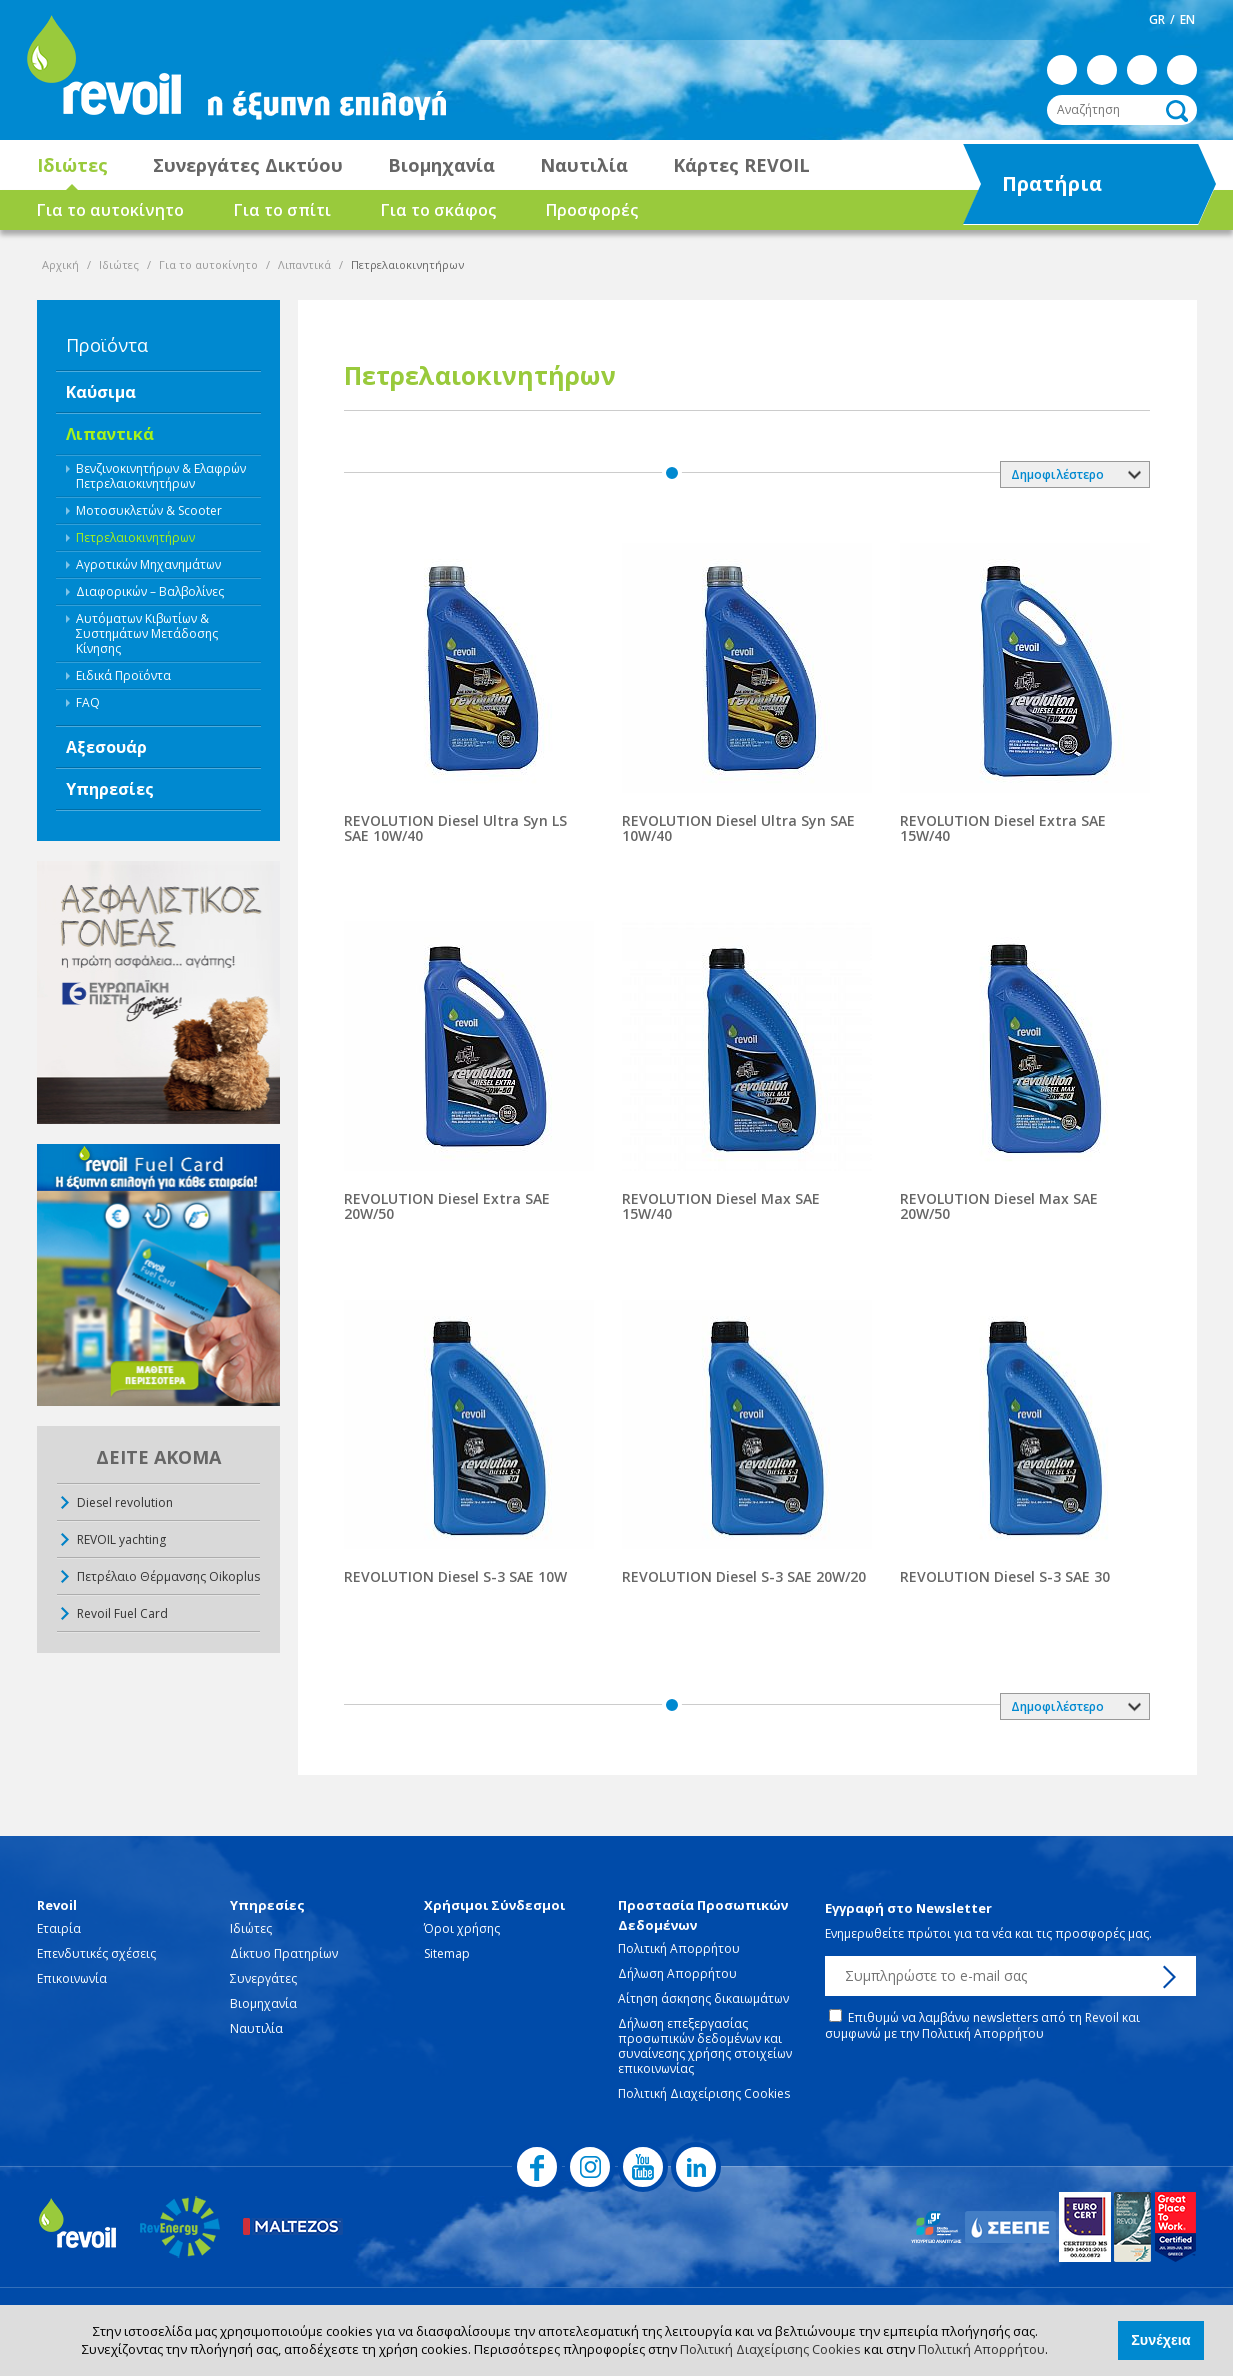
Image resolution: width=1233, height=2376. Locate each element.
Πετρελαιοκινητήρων (135, 537)
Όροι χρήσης (462, 1928)
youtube (1142, 70)
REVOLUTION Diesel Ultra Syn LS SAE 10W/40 (455, 828)
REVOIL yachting (121, 1539)
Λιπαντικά (304, 264)
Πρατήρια (1069, 186)
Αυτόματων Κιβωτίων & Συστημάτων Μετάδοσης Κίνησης (147, 633)
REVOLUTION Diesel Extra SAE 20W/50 (447, 1206)
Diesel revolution (125, 1502)
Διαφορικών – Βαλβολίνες (150, 591)
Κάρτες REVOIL (741, 165)
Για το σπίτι (282, 210)
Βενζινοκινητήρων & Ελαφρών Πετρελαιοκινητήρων (161, 476)
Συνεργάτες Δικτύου (248, 165)
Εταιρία (59, 1928)
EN (1187, 19)
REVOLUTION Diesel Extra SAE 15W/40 (1003, 828)
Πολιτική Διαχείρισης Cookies (770, 2349)
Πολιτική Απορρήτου (981, 2349)
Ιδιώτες (72, 165)
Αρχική (60, 264)
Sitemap (447, 1953)
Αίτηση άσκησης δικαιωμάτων (703, 1998)
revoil (102, 70)
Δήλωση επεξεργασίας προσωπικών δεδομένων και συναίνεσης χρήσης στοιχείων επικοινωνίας (705, 2046)
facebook (1062, 70)
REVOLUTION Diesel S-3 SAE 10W (455, 1576)
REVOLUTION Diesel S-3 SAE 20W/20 (744, 1576)
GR (1157, 19)
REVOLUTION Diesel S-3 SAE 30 (1005, 1576)
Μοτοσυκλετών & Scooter (149, 510)
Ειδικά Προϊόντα (123, 675)
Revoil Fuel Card (122, 1613)
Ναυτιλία (584, 165)
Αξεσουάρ (106, 747)
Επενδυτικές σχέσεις (96, 1953)
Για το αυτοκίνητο (110, 210)
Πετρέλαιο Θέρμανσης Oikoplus (168, 1576)
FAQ (88, 702)
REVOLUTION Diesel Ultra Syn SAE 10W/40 (738, 828)
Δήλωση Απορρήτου (677, 1973)
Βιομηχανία (441, 165)
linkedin (1182, 70)
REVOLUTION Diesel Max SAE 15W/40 (721, 1206)
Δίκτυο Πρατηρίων (284, 1953)
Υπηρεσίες (110, 789)
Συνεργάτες (263, 1978)
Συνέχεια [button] (1160, 2340)
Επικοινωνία (72, 1978)
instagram (1102, 70)
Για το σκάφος (438, 210)
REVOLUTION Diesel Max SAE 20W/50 (999, 1206)
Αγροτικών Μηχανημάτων (148, 564)
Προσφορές (592, 210)
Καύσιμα (101, 392)
